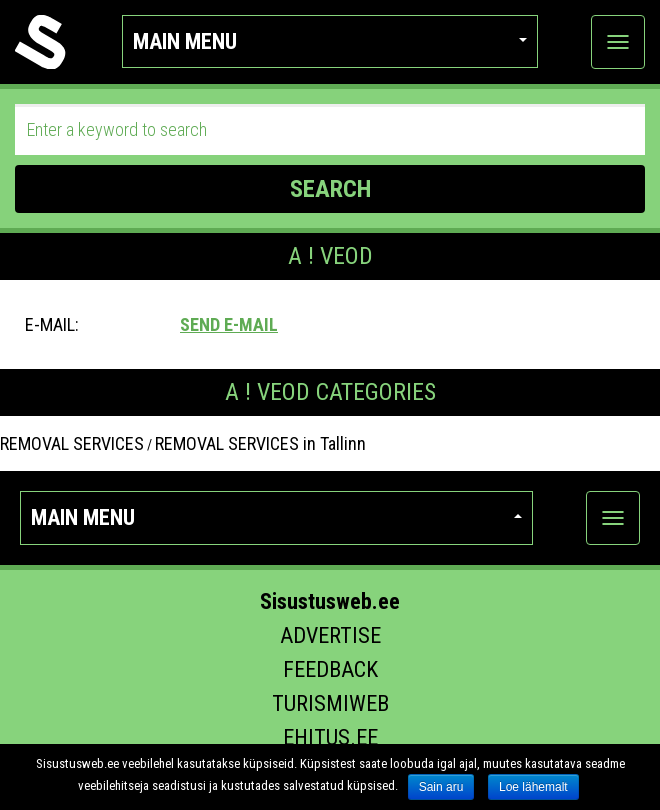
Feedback (330, 669)
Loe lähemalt (533, 787)
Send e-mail (229, 324)
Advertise (330, 635)
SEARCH (330, 189)
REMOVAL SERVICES (72, 443)
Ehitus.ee (330, 737)
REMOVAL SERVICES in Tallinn (260, 443)
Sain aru (441, 787)
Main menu (330, 41)
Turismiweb (330, 703)
